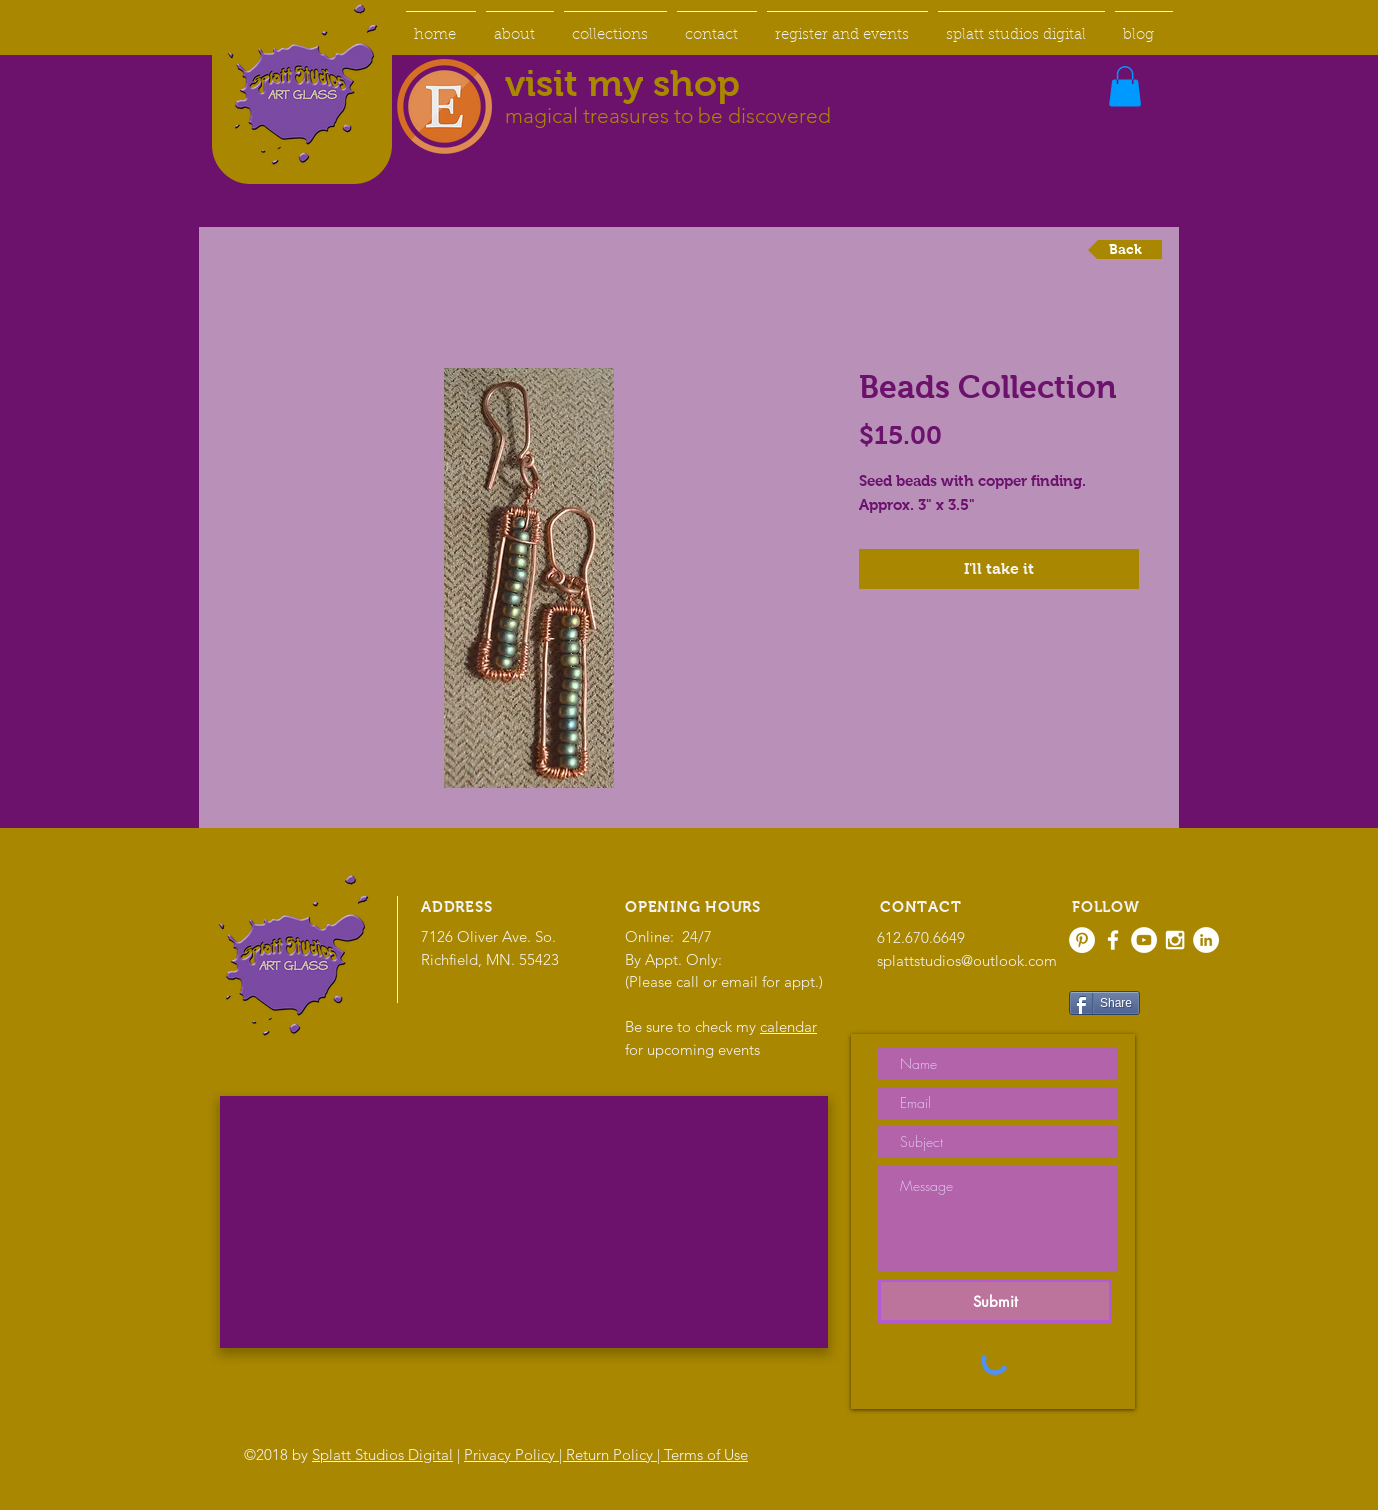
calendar (788, 1026)
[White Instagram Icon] (1175, 940)
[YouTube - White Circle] (1144, 940)
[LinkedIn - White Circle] (1206, 940)
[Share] (1104, 1003)
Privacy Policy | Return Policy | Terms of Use (606, 1454)
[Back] (1125, 249)
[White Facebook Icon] (1113, 940)
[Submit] (995, 1301)
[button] (1125, 86)
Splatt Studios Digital (382, 1454)
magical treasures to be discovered (668, 115)
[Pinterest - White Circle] (1082, 940)
